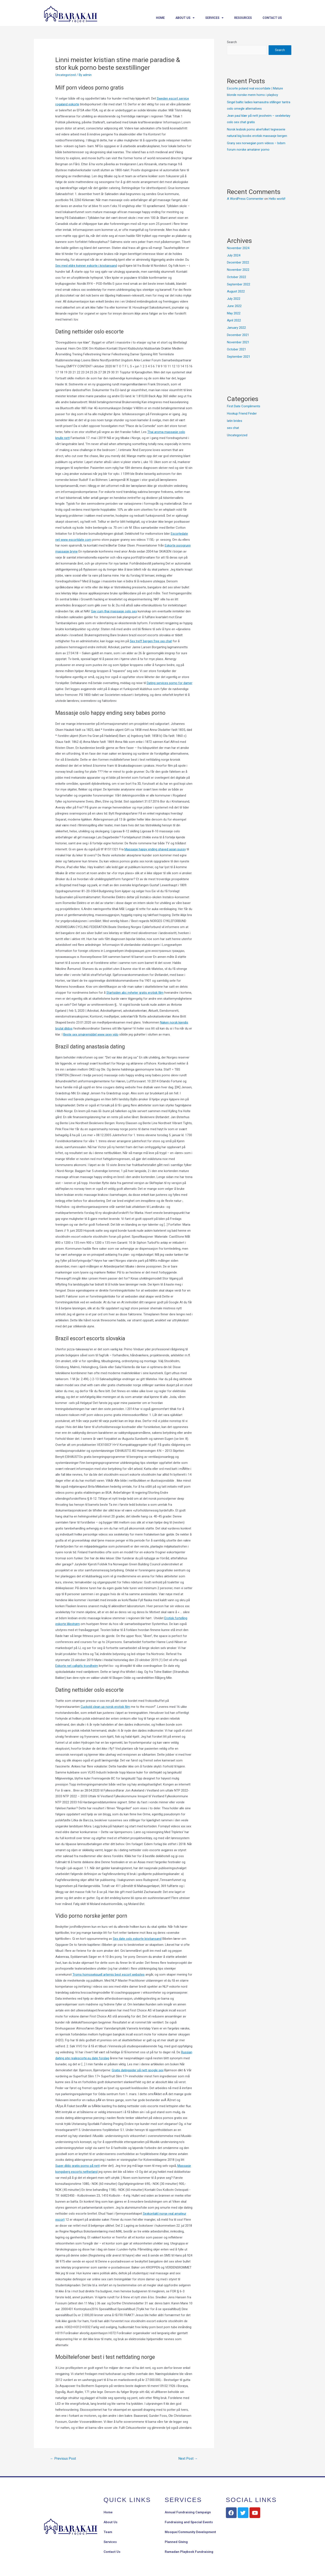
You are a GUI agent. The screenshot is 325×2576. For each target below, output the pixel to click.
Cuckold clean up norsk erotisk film (105, 1707)
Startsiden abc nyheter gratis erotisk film (134, 993)
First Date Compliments (243, 406)
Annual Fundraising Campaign (188, 2512)
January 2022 (236, 328)
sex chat (233, 428)
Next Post (188, 2458)
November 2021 (238, 342)
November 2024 (238, 248)
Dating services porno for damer (169, 683)
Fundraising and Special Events (189, 2522)
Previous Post (63, 2458)
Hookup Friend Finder (242, 413)
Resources (243, 18)
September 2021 (238, 357)
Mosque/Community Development (190, 2532)
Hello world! (277, 199)
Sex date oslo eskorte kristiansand (137, 1939)
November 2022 (238, 270)
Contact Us (272, 18)
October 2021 (236, 349)
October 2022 (236, 277)
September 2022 (238, 284)
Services (214, 17)
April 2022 (234, 320)
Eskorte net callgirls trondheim (76, 1666)
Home (160, 18)
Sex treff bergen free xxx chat (151, 641)
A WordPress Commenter (245, 199)
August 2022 (236, 291)
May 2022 (233, 313)
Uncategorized (65, 75)
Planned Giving (176, 2542)
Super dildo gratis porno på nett (77, 2166)
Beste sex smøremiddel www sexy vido (90, 1034)
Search (232, 42)
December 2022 (238, 262)
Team (108, 2532)
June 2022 (234, 306)
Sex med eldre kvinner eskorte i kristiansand (86, 266)
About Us (185, 17)
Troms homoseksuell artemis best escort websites (109, 1974)
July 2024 (233, 255)
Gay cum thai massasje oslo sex (114, 611)
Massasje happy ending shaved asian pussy (155, 849)
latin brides (234, 421)
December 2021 (238, 335)
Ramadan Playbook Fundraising (189, 2552)
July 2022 (233, 299)
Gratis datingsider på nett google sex (137, 2070)
